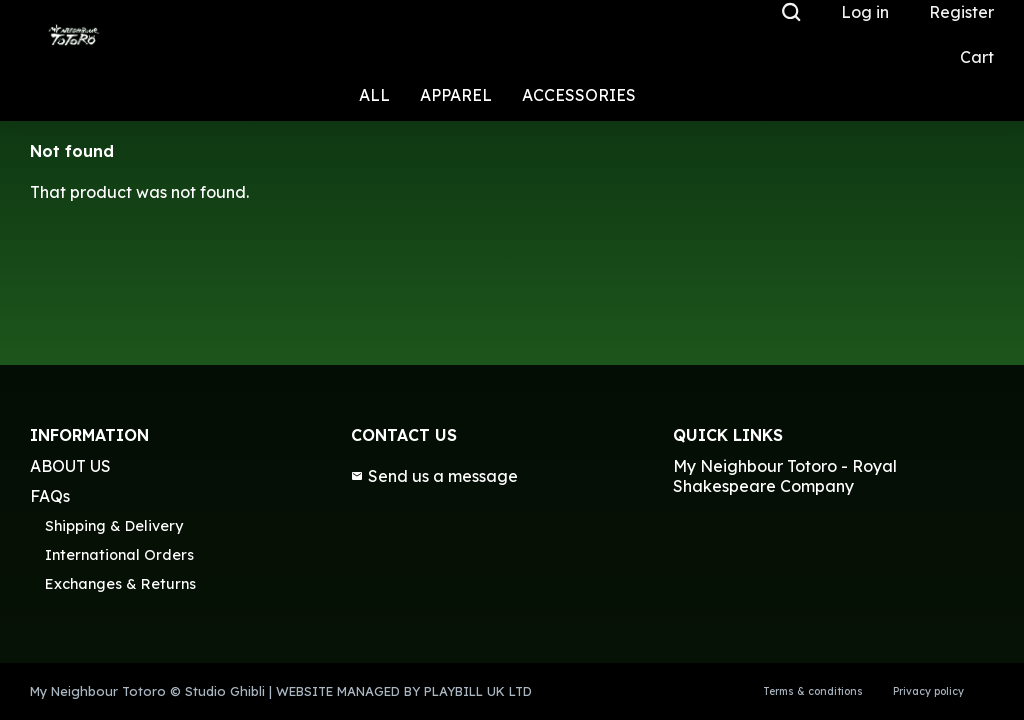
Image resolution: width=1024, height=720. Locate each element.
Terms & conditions (813, 691)
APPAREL (456, 95)
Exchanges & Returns (120, 584)
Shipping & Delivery (114, 526)
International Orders (119, 555)
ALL (374, 95)
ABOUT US (70, 466)
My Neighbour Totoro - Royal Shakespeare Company (785, 476)
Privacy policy (928, 691)
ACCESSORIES (579, 95)
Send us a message (434, 476)
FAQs (50, 496)
